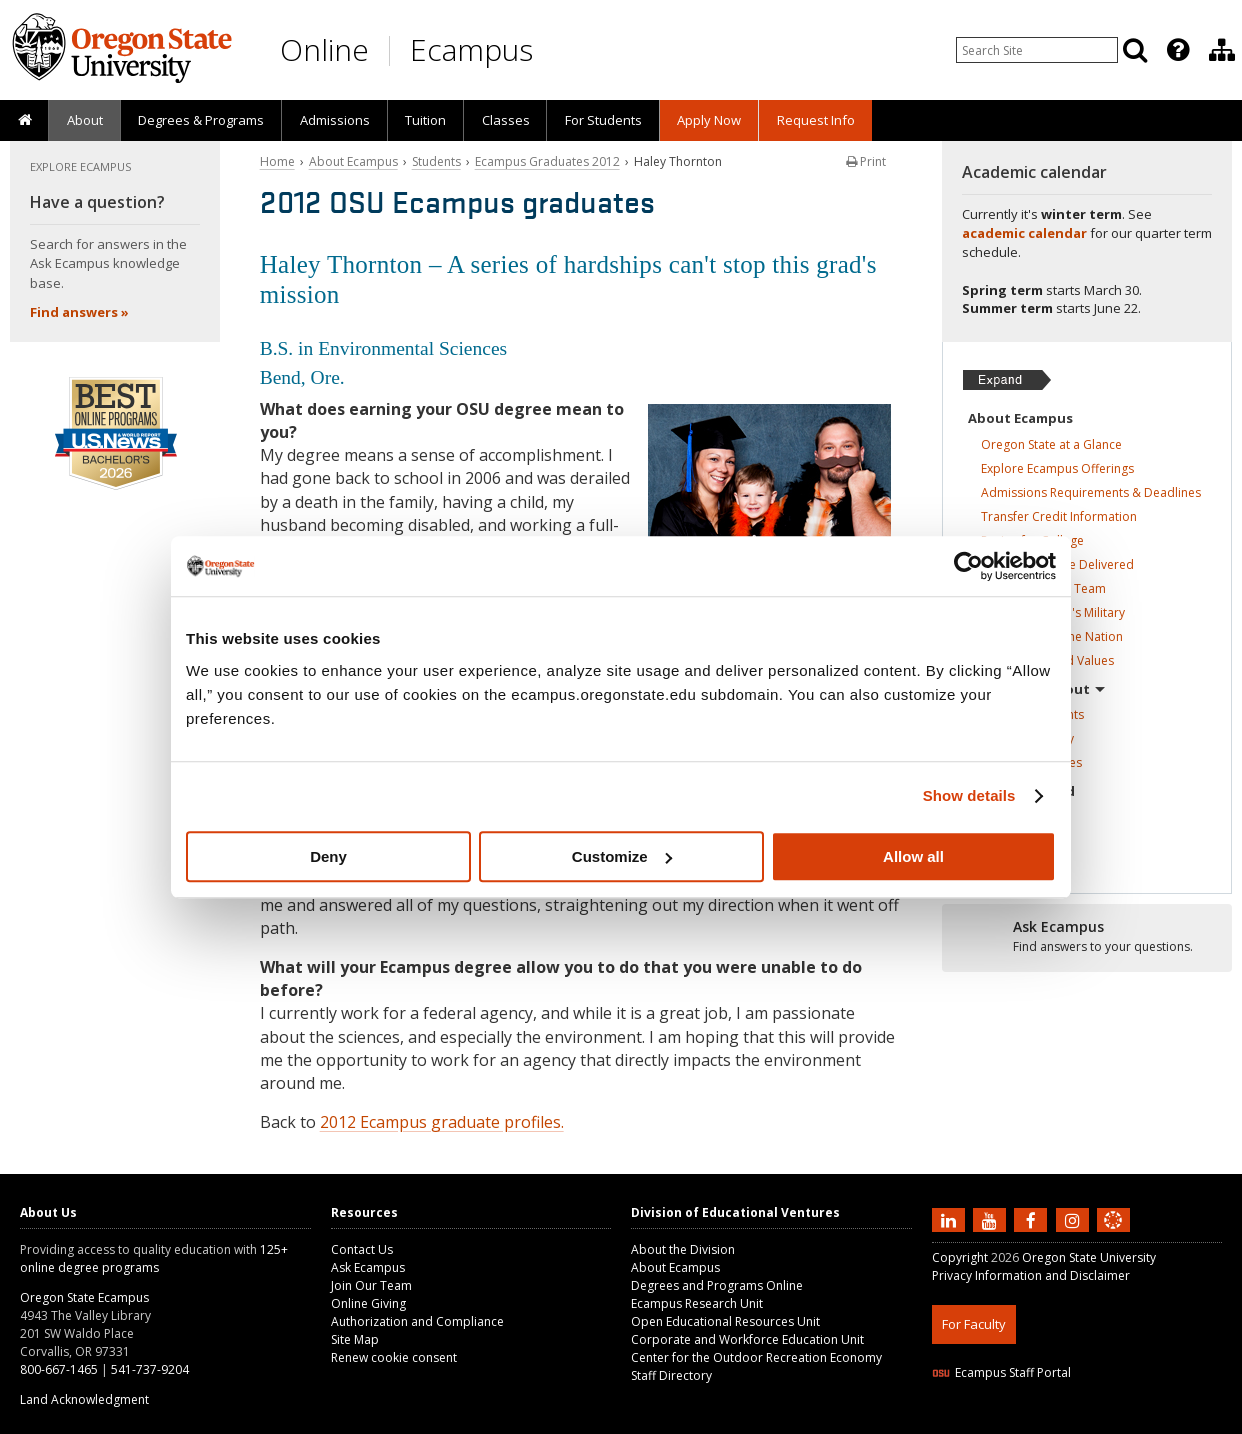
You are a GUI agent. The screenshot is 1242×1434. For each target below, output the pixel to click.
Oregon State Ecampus (84, 1297)
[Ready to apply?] (1087, 937)
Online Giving (368, 1303)
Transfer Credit (1059, 516)
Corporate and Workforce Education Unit (747, 1339)
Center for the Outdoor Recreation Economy (756, 1357)
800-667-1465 (59, 1369)
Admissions (335, 120)
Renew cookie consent (394, 1357)
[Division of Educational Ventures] (1222, 50)
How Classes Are (1057, 564)
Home (277, 161)
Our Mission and (1047, 660)
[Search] (1135, 50)
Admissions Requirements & (1091, 492)
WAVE (1132, 1421)
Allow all (913, 856)
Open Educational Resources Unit (725, 1321)
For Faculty (974, 1324)
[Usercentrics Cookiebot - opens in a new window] (968, 566)
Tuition (425, 120)
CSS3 (1089, 1421)
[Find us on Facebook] (1033, 1220)
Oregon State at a (1051, 444)
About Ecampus (353, 161)
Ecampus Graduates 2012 (547, 161)
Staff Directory (671, 1375)
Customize (622, 856)
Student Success (1043, 588)
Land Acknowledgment (84, 1399)
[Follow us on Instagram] (1075, 1220)
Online (324, 49)
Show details (969, 795)
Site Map (355, 1339)
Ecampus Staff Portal (1001, 1372)
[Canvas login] (1113, 1236)
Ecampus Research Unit (697, 1303)
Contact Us (362, 1249)
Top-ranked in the (1052, 636)
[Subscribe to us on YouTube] (992, 1220)
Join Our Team (371, 1285)
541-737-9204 (150, 1369)
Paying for (1032, 540)
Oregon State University (1089, 1257)
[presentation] (1176, 50)
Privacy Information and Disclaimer (1031, 1275)
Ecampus (471, 49)
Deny (328, 856)
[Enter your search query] (1037, 50)
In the (1013, 817)
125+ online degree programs (154, 1258)
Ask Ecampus (368, 1267)
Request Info (816, 120)
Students (436, 161)
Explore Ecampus (1057, 468)
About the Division (683, 1249)
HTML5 (1043, 1421)
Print (866, 161)
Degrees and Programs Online (717, 1285)
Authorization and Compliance (417, 1321)
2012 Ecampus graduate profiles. (442, 1122)
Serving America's (1053, 612)
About (85, 120)
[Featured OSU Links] (1178, 50)
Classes (506, 120)
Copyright (960, 1257)
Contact (1012, 841)
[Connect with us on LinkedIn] (951, 1220)
